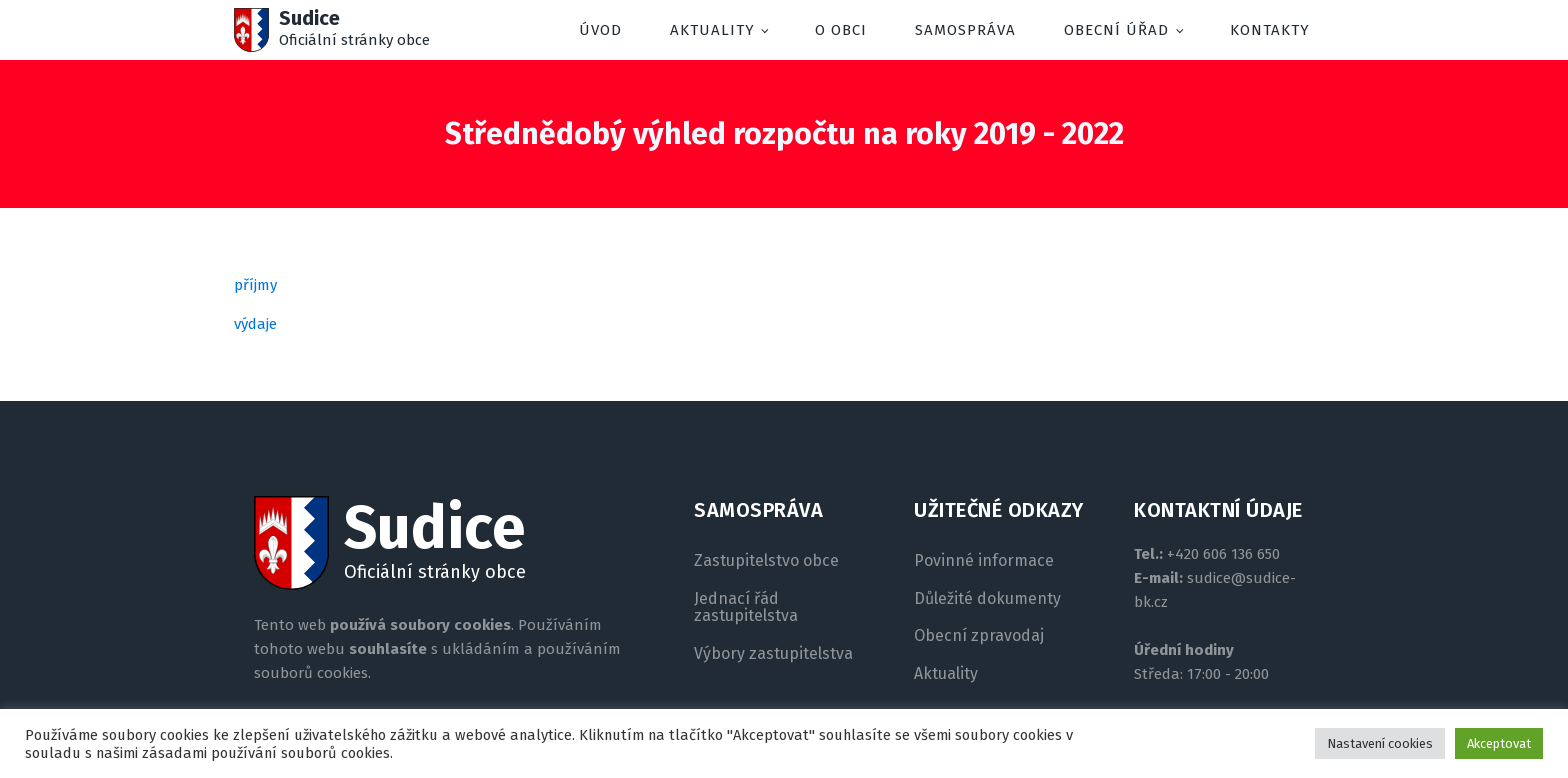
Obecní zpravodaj (979, 636)
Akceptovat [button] (1499, 743)
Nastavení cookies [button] (1380, 743)
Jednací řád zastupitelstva (746, 607)
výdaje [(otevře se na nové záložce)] (255, 324)
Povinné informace (984, 561)
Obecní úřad (1116, 30)
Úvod (600, 30)
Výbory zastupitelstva (773, 654)
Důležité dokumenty (987, 599)
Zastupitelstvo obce (766, 561)
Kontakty (1270, 30)
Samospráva (965, 30)
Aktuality (712, 30)
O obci (841, 30)
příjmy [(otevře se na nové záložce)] (255, 285)
